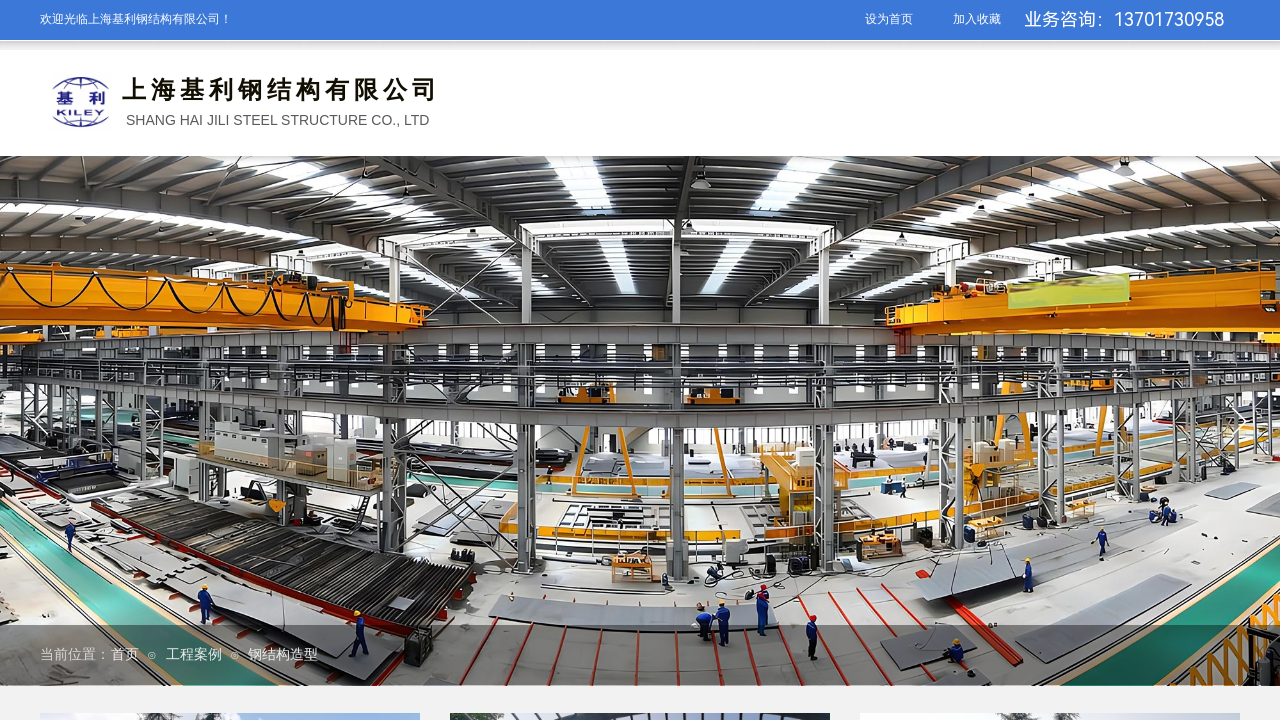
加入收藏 (977, 19)
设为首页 (889, 19)
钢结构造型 (283, 654)
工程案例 (194, 654)
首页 (125, 654)
